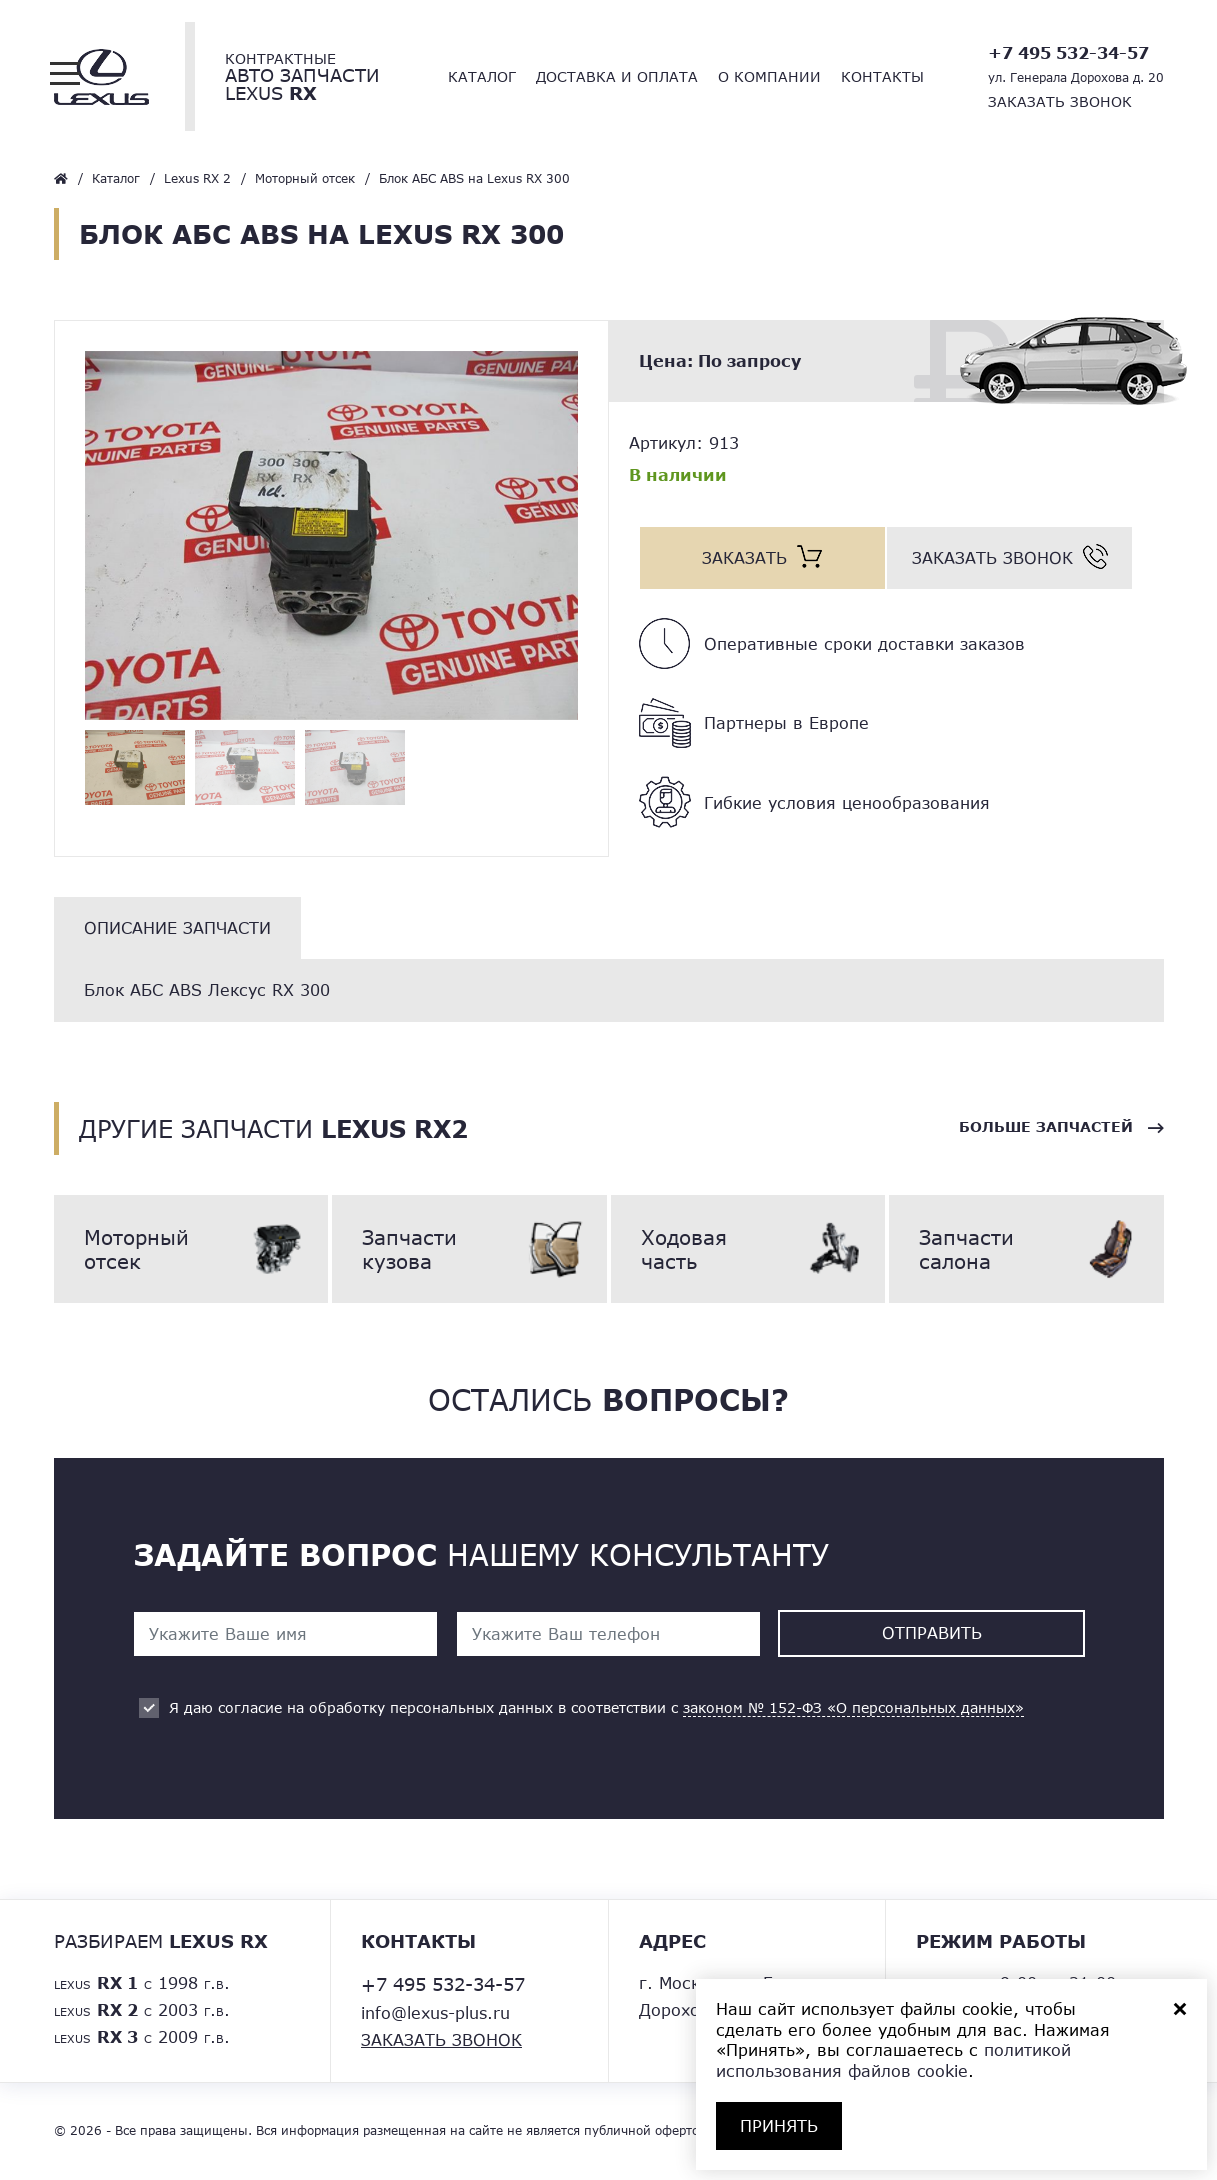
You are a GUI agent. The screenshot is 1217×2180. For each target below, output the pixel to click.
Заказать (744, 557)
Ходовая (748, 1249)
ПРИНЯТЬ (779, 2125)
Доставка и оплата (617, 76)
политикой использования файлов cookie (893, 2060)
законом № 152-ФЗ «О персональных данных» (853, 1708)
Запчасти (469, 1249)
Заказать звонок (1060, 101)
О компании (769, 76)
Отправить (932, 1633)
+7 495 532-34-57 (1068, 52)
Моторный (191, 1249)
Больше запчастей (1046, 1126)
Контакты (882, 76)
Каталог (482, 76)
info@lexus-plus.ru (435, 2012)
